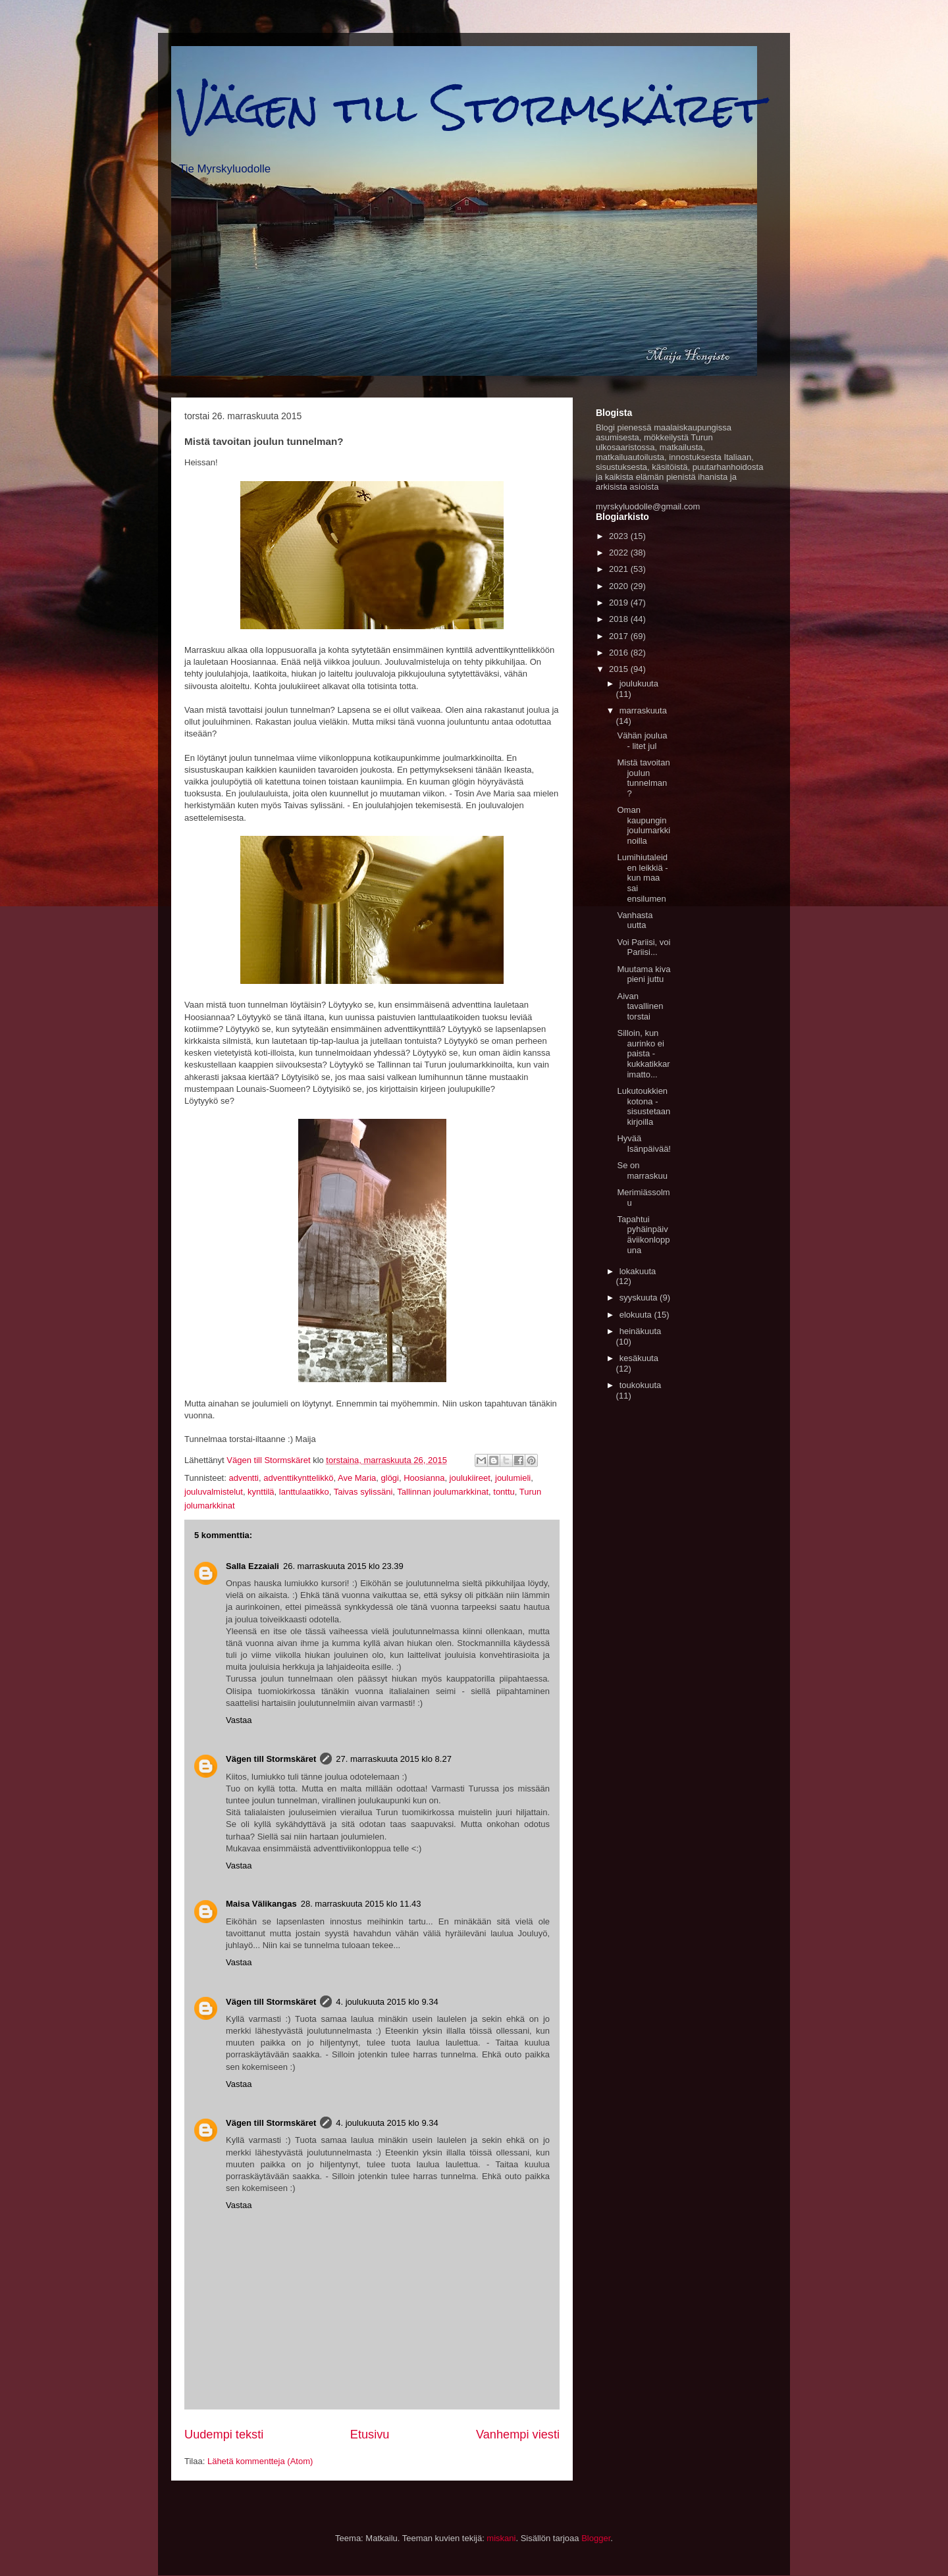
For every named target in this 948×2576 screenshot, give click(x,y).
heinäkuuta (640, 1331)
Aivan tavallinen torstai (640, 1006)
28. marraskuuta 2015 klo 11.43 (361, 1904)
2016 (620, 652)
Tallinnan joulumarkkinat (442, 1492)
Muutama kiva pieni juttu (643, 974)
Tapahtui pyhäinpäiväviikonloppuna (643, 1234)
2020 (620, 586)
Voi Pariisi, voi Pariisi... (643, 947)
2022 (620, 552)
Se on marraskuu (642, 1170)
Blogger (595, 2538)
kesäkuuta (638, 1358)
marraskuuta (643, 710)
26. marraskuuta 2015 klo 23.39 (343, 1566)
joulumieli (513, 1478)
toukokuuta (640, 1385)
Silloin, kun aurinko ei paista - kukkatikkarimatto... (643, 1053)
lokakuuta (637, 1271)
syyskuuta (639, 1297)
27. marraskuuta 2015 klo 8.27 (394, 1759)
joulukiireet (470, 1478)
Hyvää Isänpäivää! (644, 1143)
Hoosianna (424, 1478)
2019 (620, 602)
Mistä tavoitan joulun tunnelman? (643, 778)
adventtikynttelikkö (298, 1478)
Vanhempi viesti (518, 2434)
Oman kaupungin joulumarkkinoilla (643, 825)
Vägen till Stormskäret (471, 107)
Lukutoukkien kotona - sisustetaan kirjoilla (643, 1106)
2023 (620, 536)
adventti (243, 1478)
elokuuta (636, 1315)
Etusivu (370, 2434)
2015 (620, 669)
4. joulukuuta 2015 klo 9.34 (387, 2002)
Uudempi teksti (223, 2434)
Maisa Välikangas (261, 1904)
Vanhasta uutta (634, 920)
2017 (620, 636)
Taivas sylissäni (363, 1492)
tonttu (504, 1492)
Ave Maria (357, 1478)
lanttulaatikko (304, 1492)
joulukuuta (638, 683)
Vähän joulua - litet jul (642, 741)
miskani (501, 2538)
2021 (620, 569)
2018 (620, 619)
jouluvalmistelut (213, 1492)
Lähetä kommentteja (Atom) (260, 2461)
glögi (390, 1478)
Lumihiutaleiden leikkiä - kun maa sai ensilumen (642, 877)
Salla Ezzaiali (252, 1566)
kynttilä (261, 1492)
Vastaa (239, 1720)
